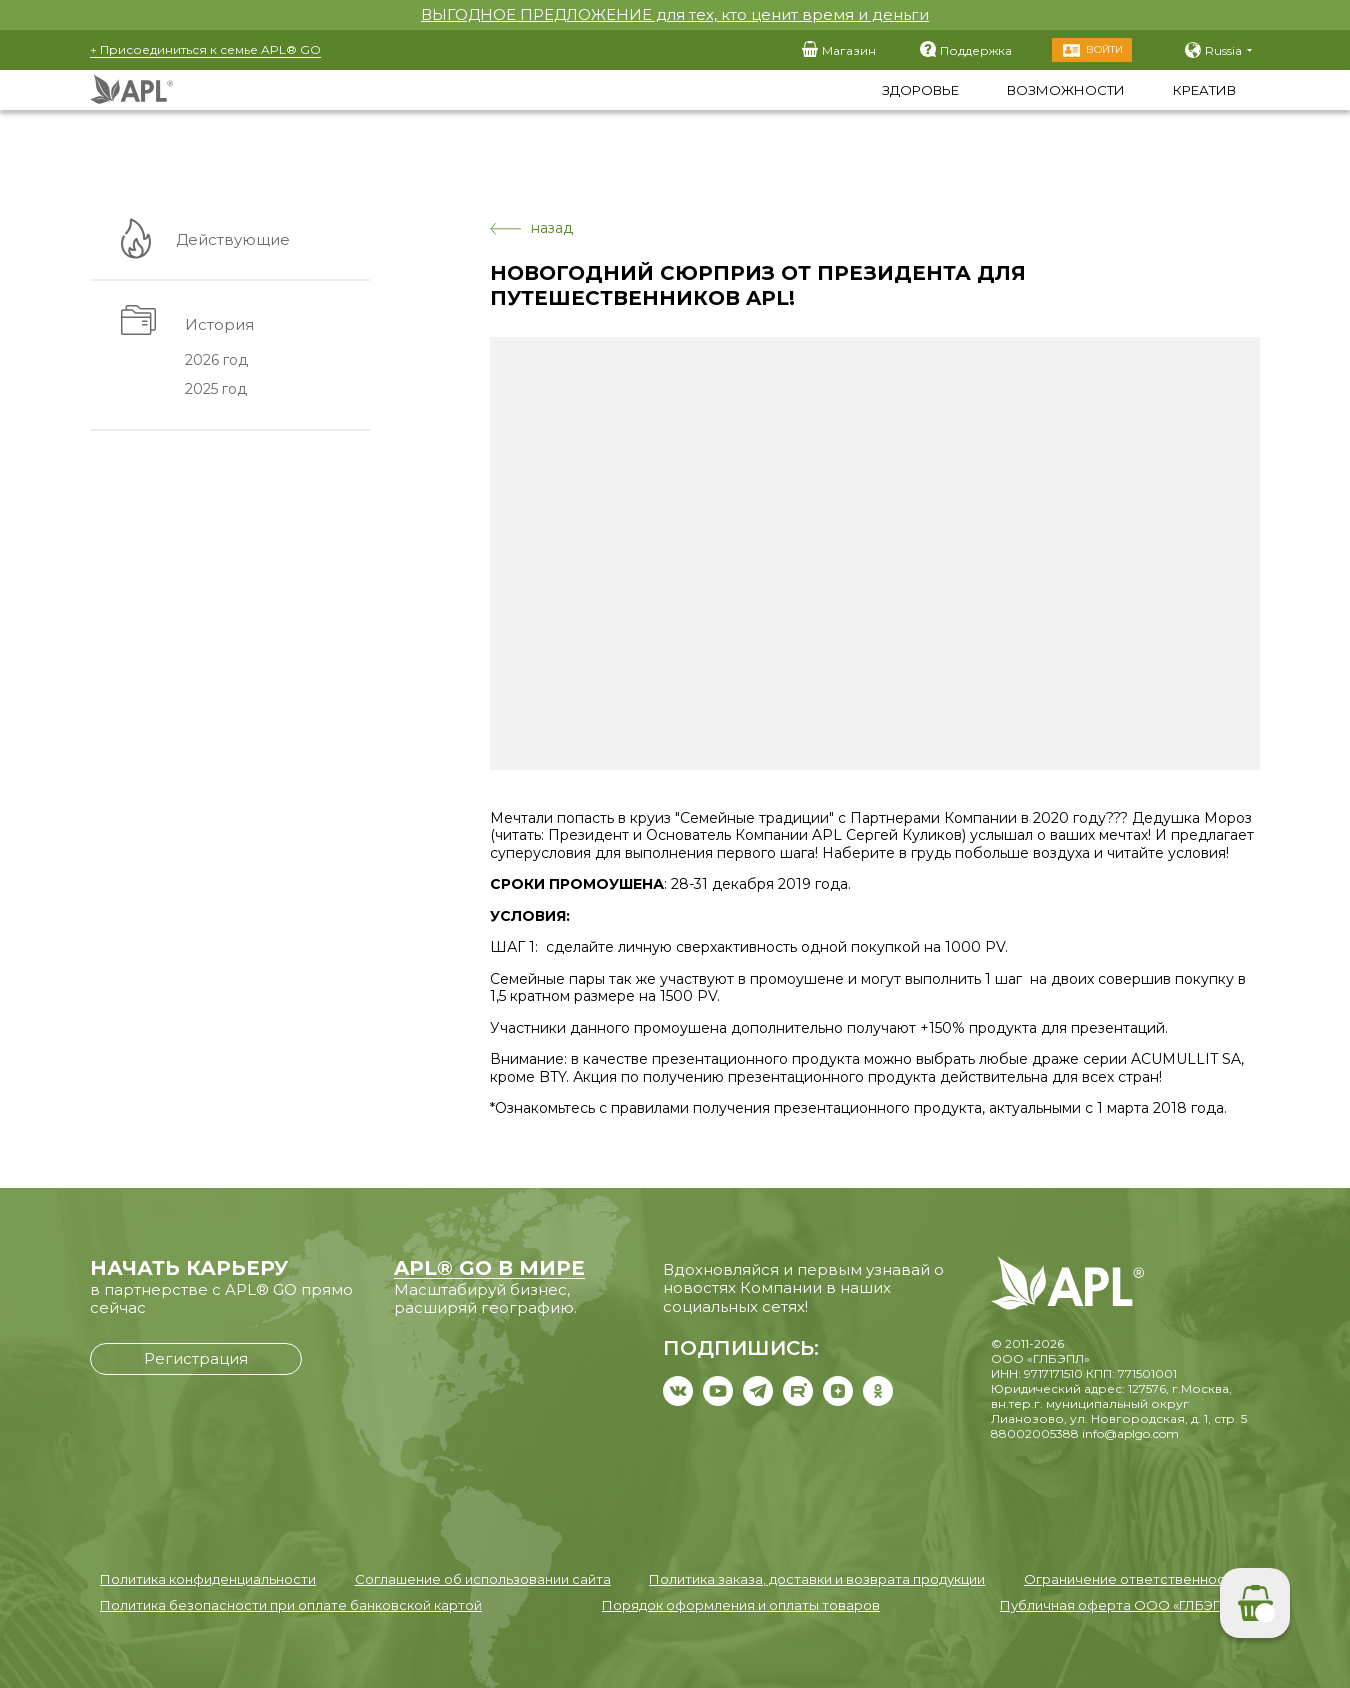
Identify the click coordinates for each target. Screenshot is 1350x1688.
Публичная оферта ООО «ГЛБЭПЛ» (1120, 1605)
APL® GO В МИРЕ (489, 1268)
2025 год (214, 390)
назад (531, 228)
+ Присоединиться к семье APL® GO (205, 49)
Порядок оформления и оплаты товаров (741, 1605)
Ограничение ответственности (1132, 1579)
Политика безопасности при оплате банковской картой (291, 1605)
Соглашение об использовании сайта (483, 1579)
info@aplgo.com (1130, 1433)
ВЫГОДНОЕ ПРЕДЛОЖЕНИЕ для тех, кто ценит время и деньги (675, 14)
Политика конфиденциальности (208, 1579)
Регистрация (196, 1358)
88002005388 (1035, 1433)
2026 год (214, 361)
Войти (1104, 49)
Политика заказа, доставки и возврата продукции (817, 1579)
